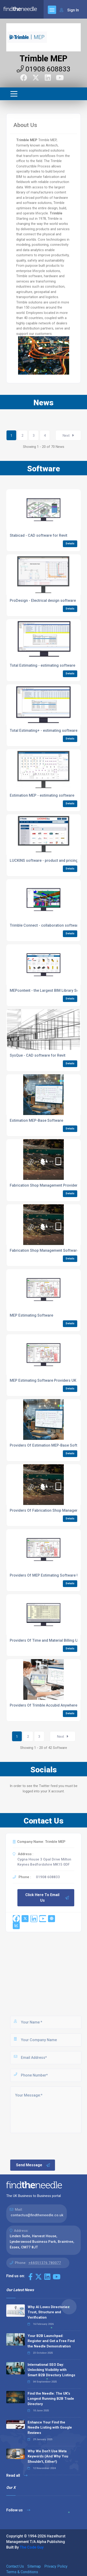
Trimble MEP (43, 58)
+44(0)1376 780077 (44, 2263)
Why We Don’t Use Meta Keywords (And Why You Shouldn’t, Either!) (48, 2456)
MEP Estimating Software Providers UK (43, 1380)
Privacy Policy (56, 2566)
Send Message (33, 2165)
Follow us (18, 2510)
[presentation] (45, 2146)
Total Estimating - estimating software (42, 665)
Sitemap (34, 2566)
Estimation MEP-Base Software (36, 1120)
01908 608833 (43, 69)
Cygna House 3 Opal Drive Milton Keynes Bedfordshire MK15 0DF (44, 1862)
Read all (16, 2475)
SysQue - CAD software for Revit (37, 1055)
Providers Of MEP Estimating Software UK (45, 1575)
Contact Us (15, 2566)
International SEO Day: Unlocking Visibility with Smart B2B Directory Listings (51, 2370)
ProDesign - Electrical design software (43, 600)
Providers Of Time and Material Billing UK (45, 1640)
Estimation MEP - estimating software (42, 795)
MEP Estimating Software (31, 1315)
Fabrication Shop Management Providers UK (47, 1185)
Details (70, 543)
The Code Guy (32, 2547)
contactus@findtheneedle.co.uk (37, 2215)
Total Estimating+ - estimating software (43, 730)
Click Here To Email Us (47, 1898)
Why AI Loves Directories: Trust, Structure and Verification (49, 2312)
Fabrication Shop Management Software (44, 1250)
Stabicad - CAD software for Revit (38, 535)
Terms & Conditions (22, 2572)
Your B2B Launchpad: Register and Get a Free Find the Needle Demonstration (51, 2341)
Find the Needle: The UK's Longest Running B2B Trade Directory (51, 2398)
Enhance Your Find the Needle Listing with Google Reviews (50, 2427)
